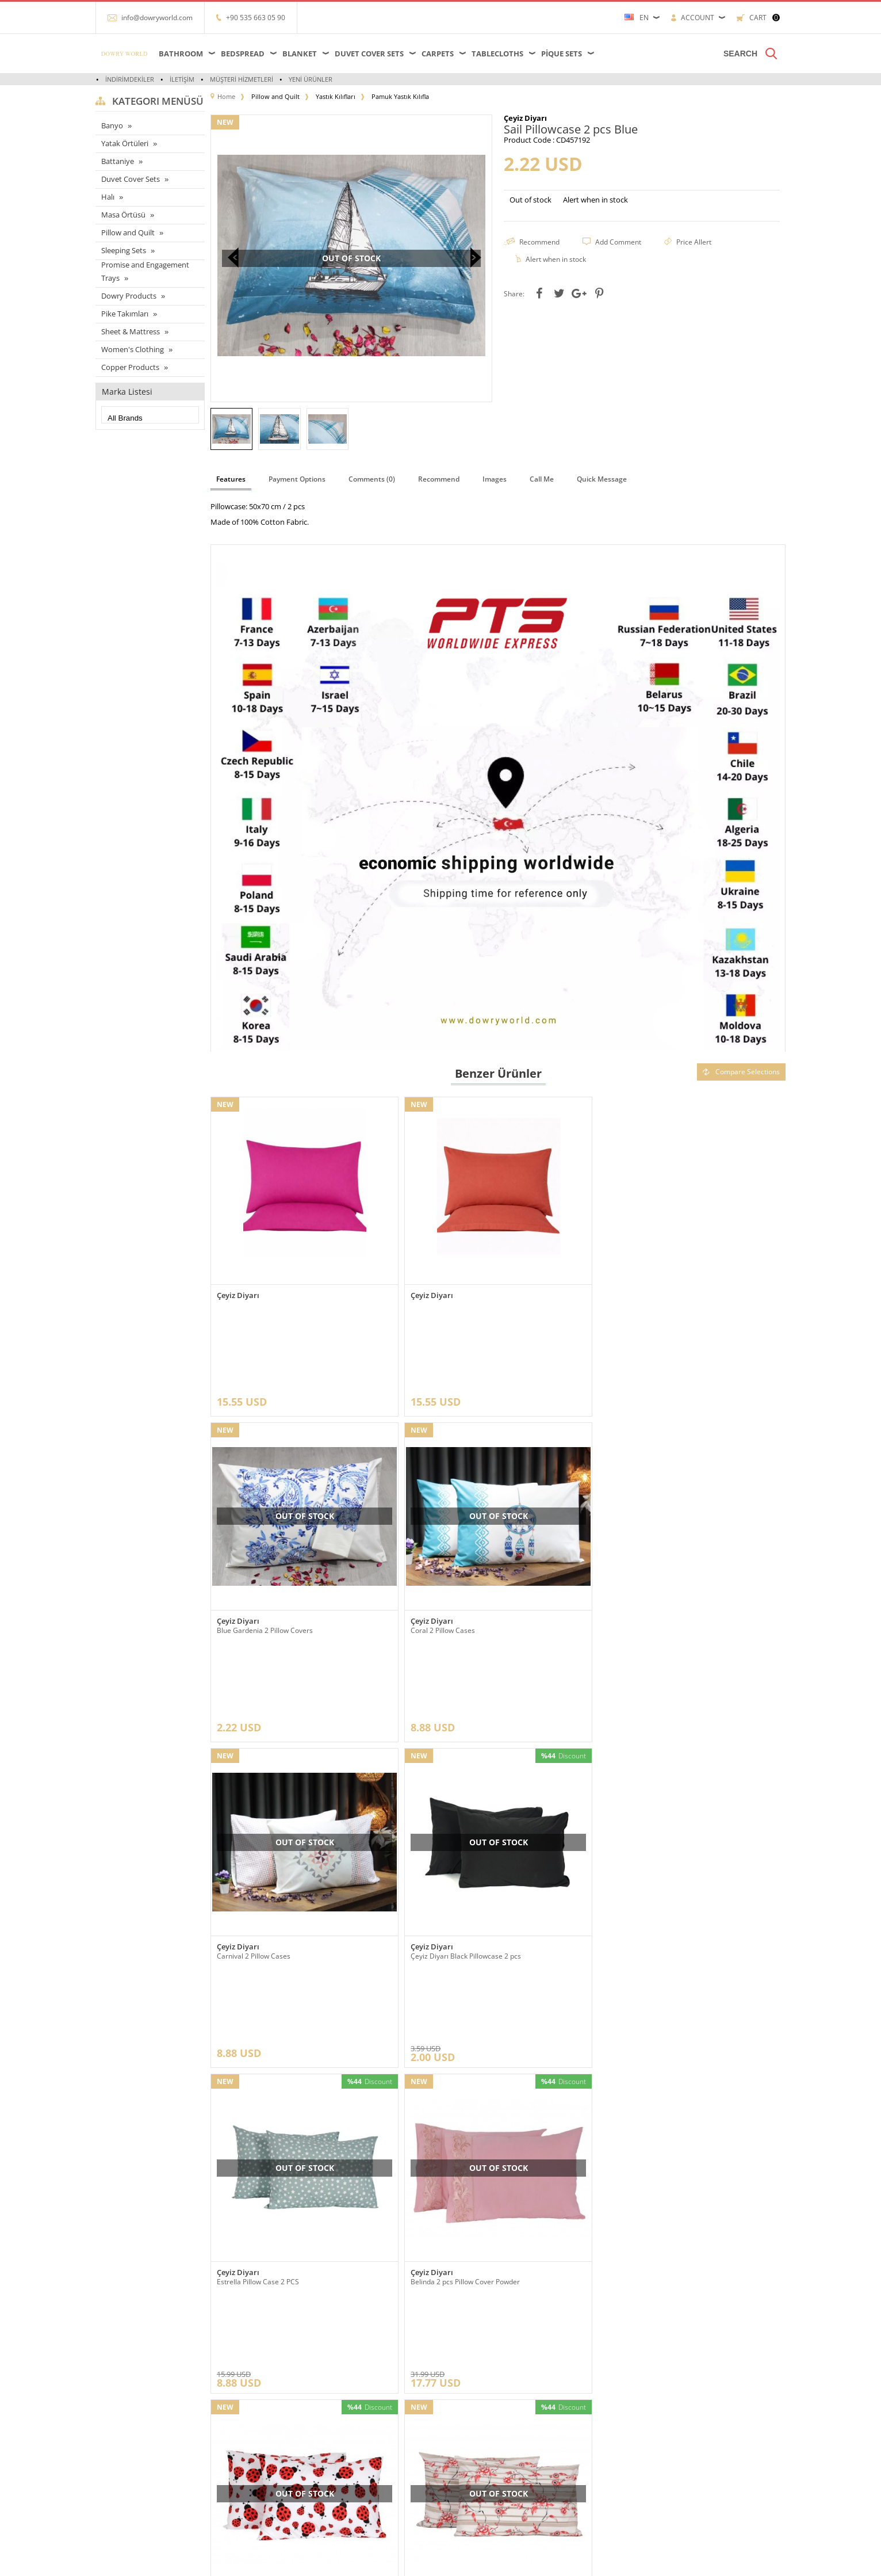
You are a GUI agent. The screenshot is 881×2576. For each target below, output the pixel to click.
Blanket (299, 53)
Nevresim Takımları (131, 2486)
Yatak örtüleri (122, 2417)
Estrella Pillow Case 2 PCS (258, 1814)
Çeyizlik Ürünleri (127, 2434)
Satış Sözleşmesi (242, 2434)
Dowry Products (128, 296)
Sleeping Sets (123, 250)
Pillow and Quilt (128, 232)
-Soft (440, 2561)
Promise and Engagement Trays (145, 271)
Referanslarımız (241, 2382)
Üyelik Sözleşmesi (245, 2417)
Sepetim (344, 2434)
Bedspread (243, 53)
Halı (107, 197)
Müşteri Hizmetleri (241, 79)
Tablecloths (497, 53)
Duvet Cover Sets (369, 53)
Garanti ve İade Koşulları (254, 2451)
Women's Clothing (132, 349)
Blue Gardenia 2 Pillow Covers (652, 1304)
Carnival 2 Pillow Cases (447, 1559)
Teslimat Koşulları (243, 2365)
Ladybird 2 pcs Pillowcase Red (651, 1814)
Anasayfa (345, 2365)
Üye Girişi (461, 2382)
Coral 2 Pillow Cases (249, 1559)
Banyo (112, 125)
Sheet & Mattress (130, 331)
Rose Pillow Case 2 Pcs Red (259, 2070)
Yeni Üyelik (463, 2365)
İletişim (182, 79)
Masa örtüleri (122, 2382)
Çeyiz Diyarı (238, 1295)
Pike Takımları (124, 313)
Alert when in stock (595, 199)
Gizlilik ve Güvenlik (245, 2469)
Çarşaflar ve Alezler (131, 2365)
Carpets (438, 53)
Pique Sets (561, 53)
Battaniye (117, 161)
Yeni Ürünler (310, 79)
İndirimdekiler (129, 79)
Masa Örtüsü (123, 214)
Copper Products (130, 367)
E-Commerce (472, 2561)
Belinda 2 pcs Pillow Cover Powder (465, 1814)
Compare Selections (741, 1072)
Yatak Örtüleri (124, 143)
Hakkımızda (234, 2400)
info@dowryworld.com (157, 17)
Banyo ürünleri (124, 2451)
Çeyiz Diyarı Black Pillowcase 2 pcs (659, 1559)
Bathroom (181, 53)
